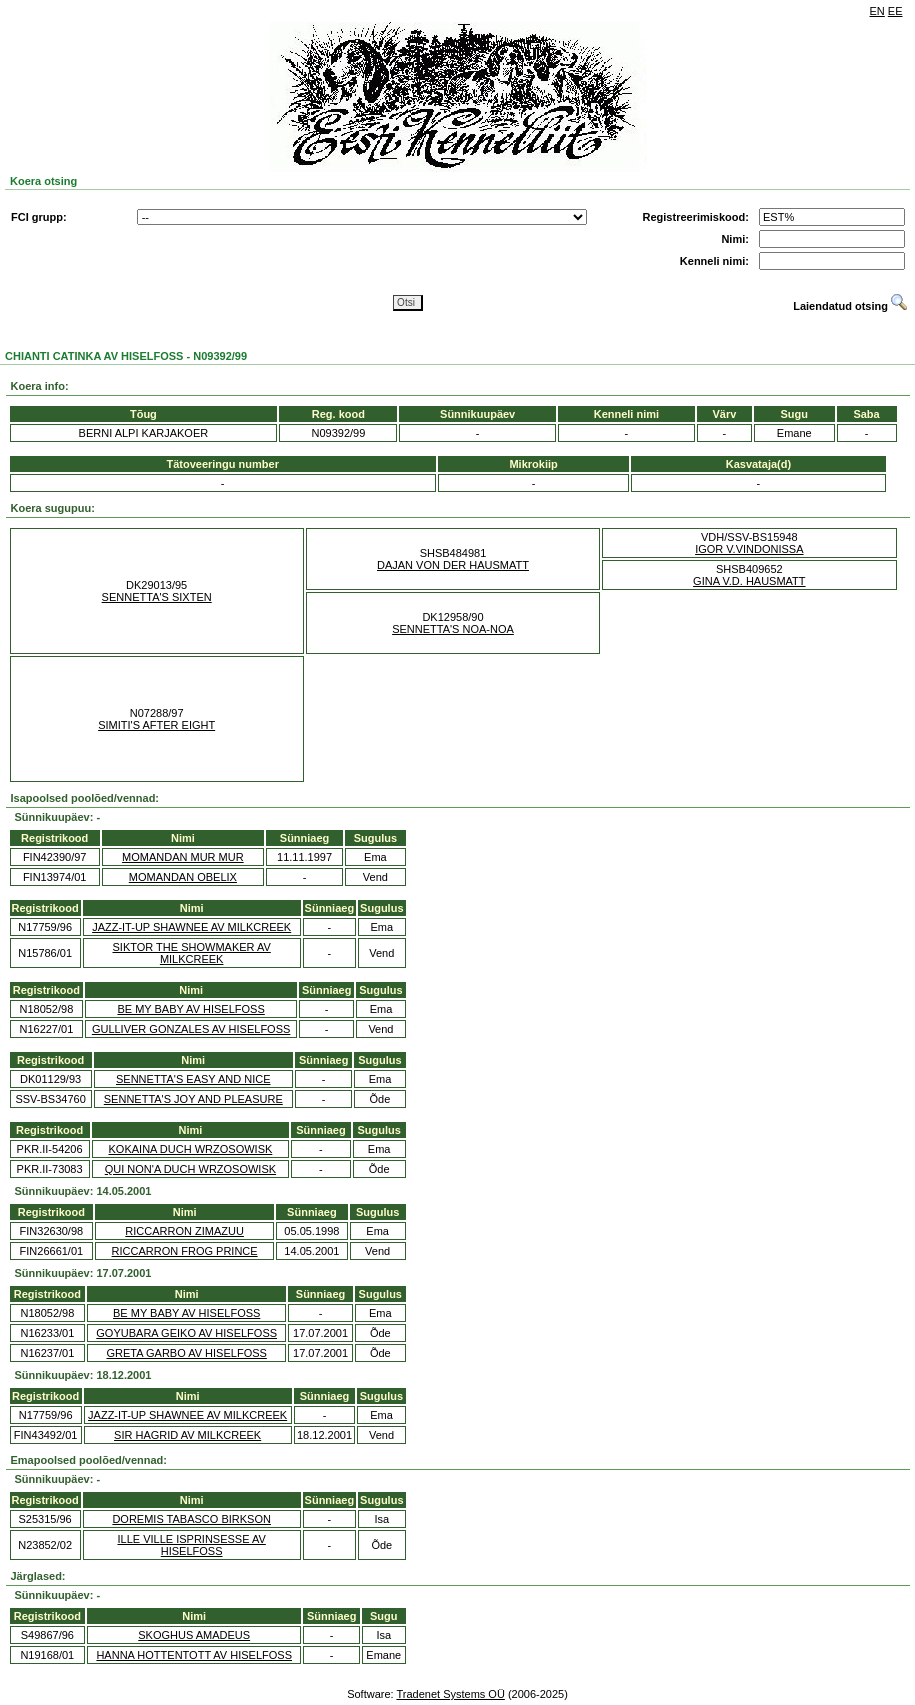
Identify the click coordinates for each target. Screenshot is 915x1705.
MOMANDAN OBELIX (183, 877)
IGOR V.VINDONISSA (749, 549)
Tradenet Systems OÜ (450, 1694)
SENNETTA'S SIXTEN (157, 597)
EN (877, 11)
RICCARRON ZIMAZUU (184, 1231)
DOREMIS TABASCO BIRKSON (191, 1519)
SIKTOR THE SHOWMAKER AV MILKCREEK (192, 953)
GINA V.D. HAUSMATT (749, 581)
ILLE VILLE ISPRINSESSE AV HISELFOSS (191, 1545)
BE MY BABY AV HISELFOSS (190, 1009)
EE (895, 11)
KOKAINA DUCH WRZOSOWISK (191, 1149)
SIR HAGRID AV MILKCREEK (187, 1435)
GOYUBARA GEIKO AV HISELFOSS (186, 1333)
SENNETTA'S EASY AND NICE (193, 1079)
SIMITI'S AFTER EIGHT (156, 725)
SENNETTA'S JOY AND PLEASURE (193, 1099)
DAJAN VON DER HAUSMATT (453, 565)
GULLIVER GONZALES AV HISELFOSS (191, 1029)
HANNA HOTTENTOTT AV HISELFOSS (194, 1655)
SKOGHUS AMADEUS (194, 1635)
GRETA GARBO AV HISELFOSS (187, 1353)
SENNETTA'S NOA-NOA (453, 629)
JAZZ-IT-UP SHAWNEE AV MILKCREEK (191, 927)
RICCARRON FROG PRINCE (185, 1251)
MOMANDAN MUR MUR (183, 857)
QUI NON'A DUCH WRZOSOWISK (190, 1169)
